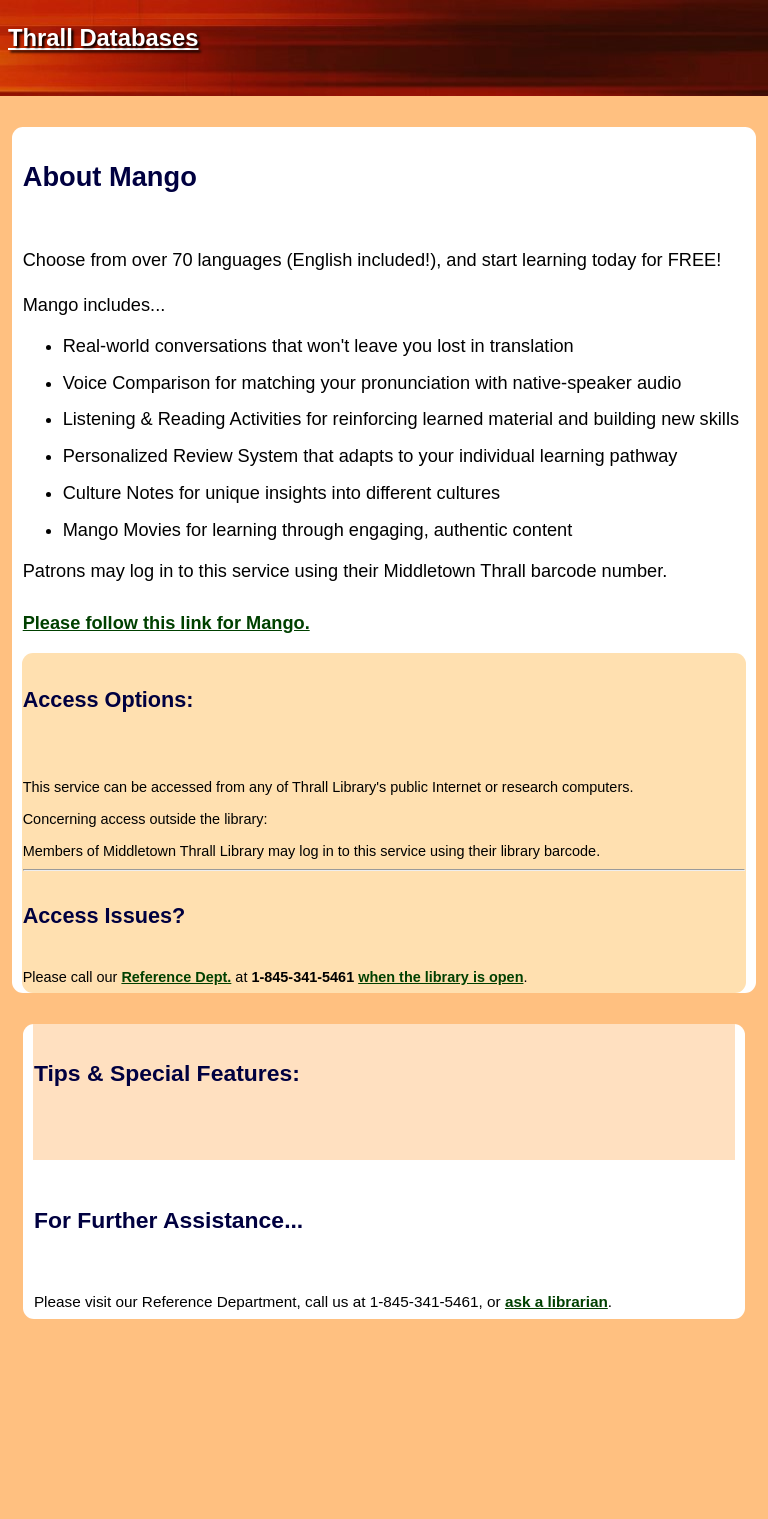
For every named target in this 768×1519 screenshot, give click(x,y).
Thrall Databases (103, 37)
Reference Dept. (176, 977)
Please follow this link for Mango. (166, 623)
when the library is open (440, 977)
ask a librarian (556, 1301)
